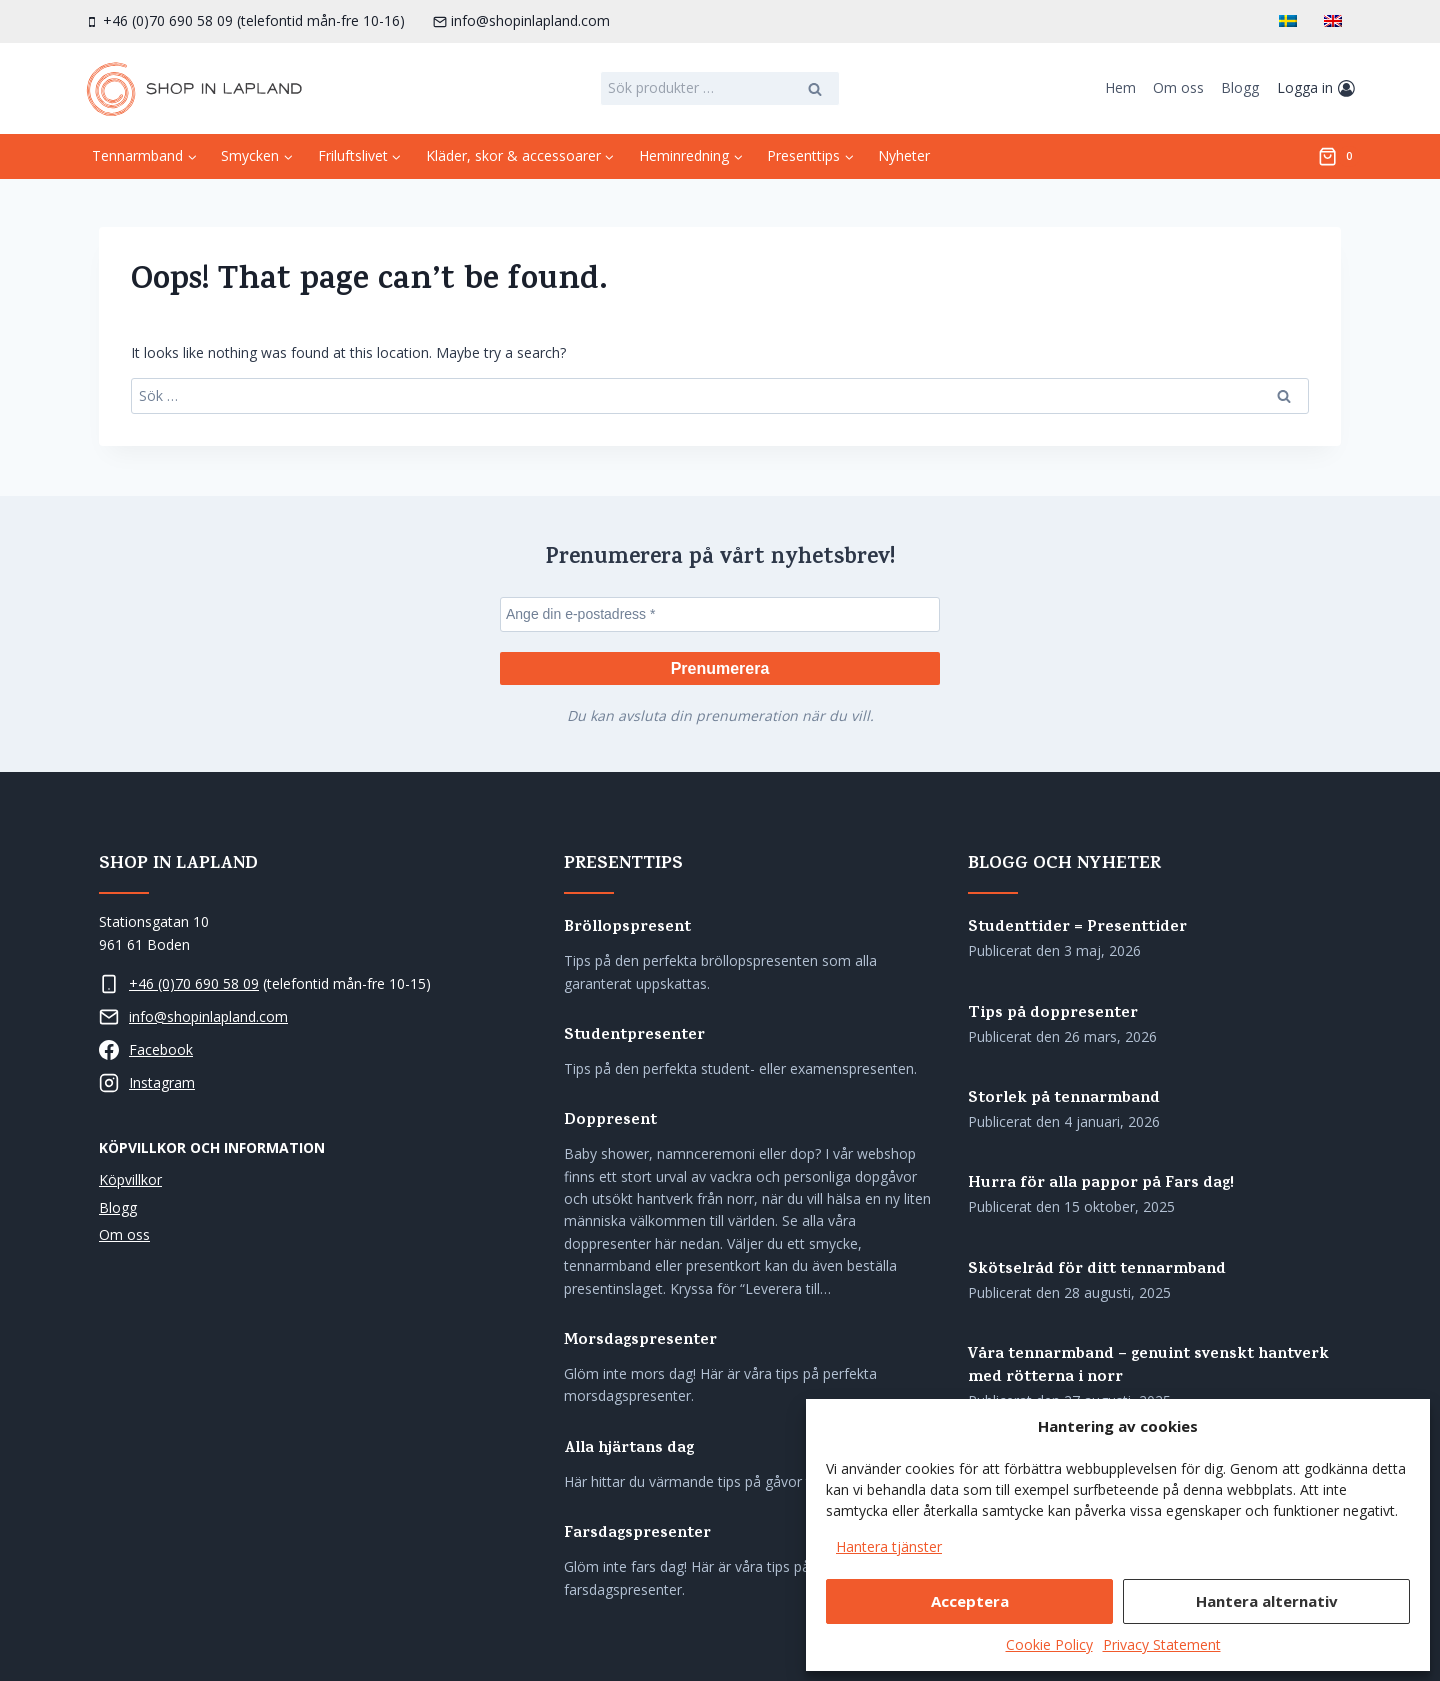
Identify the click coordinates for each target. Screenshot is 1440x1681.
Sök (816, 91)
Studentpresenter (634, 1036)
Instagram (162, 1082)
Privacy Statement (1162, 1644)
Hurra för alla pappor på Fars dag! (1101, 1185)
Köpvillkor (130, 1180)
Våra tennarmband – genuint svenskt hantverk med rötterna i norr (1148, 1367)
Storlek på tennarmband (1064, 1099)
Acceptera (970, 1601)
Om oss (1178, 87)
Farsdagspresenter (637, 1535)
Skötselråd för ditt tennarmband (1097, 1270)
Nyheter (904, 155)
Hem (1120, 87)
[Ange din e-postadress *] (720, 612)
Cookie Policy (1049, 1644)
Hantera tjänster (889, 1546)
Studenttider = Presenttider (1077, 928)
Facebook (161, 1049)
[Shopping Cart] (1339, 157)
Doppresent (610, 1122)
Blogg (1240, 87)
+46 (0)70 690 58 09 (194, 983)
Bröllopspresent (627, 928)
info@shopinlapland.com (208, 1016)
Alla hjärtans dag (629, 1449)
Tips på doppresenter (1053, 1014)
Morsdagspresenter (640, 1341)
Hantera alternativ (1267, 1601)
